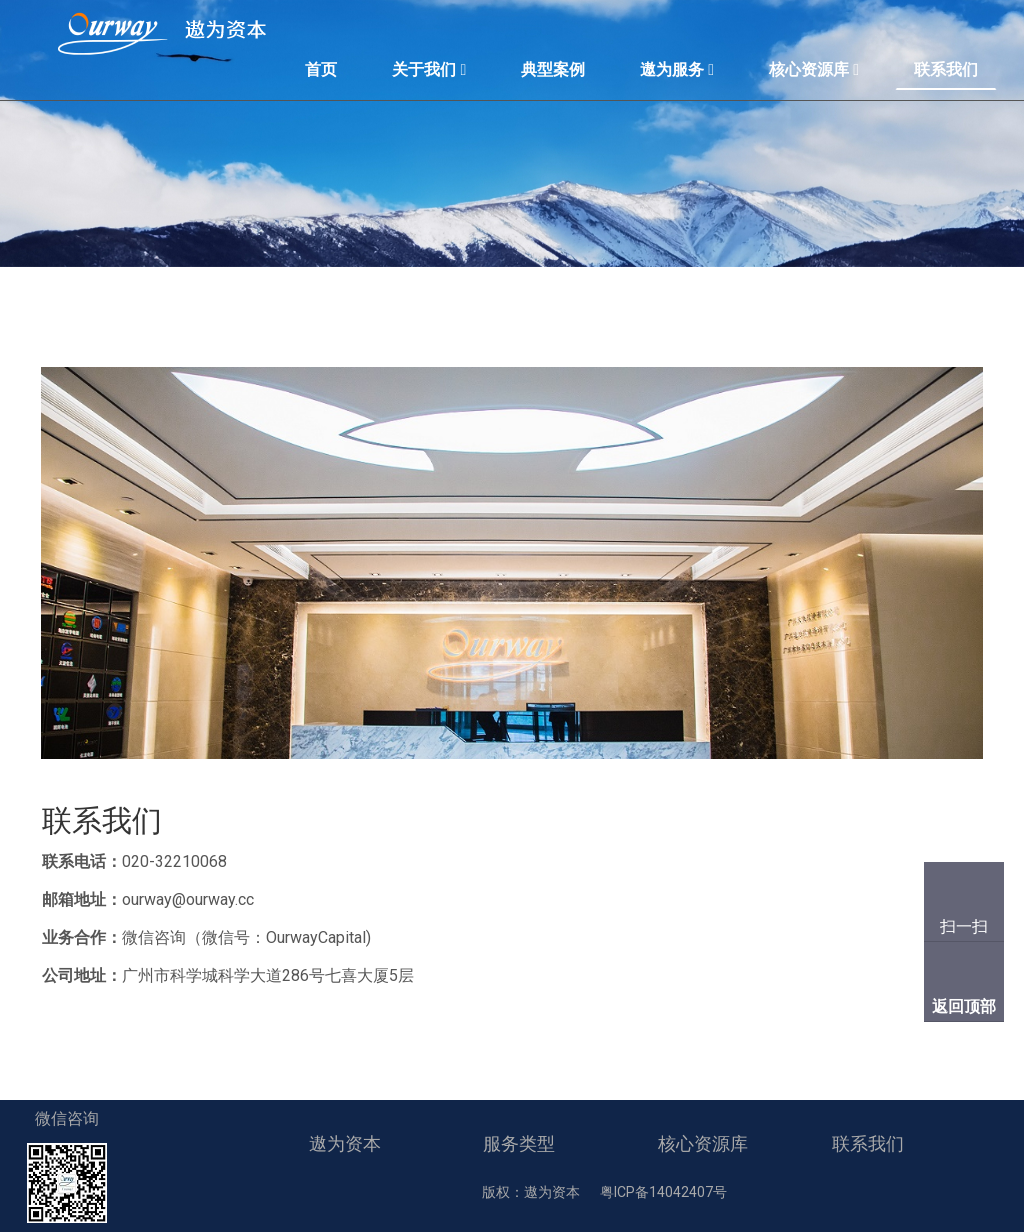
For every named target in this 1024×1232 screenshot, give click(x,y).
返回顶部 (964, 1006)
